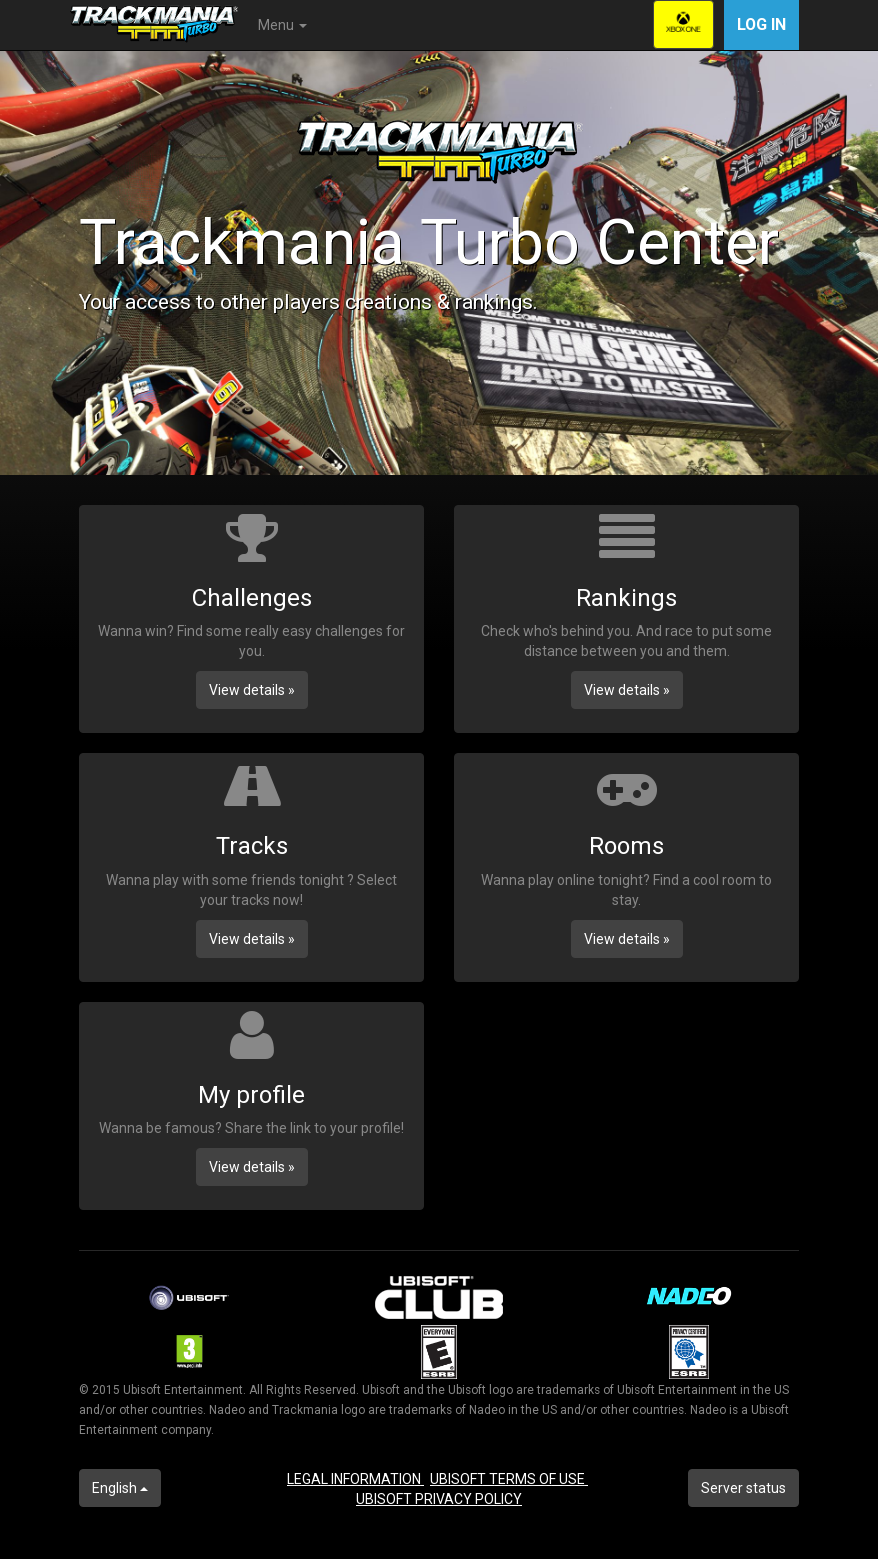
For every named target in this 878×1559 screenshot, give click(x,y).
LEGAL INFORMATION (355, 1479)
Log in (761, 24)
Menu (282, 25)
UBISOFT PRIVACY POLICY (439, 1499)
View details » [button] (252, 690)
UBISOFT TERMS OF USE (509, 1479)
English (120, 1488)
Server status (743, 1488)
